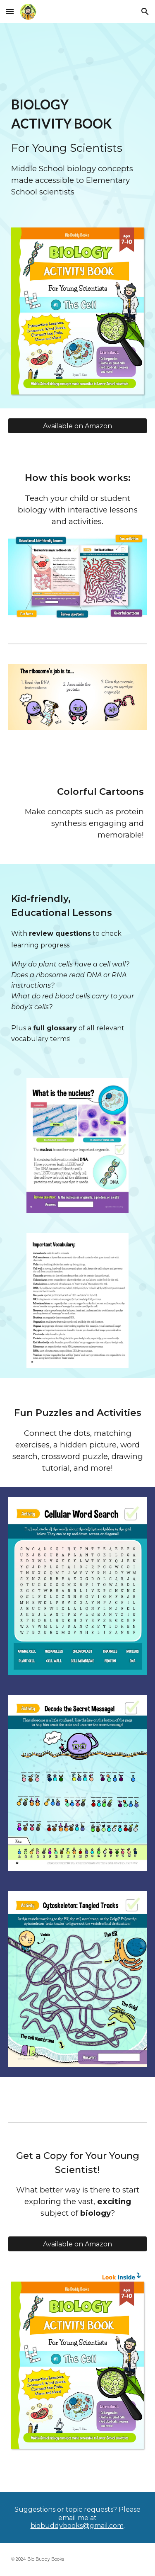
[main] (78, 146)
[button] (10, 11)
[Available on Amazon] (77, 426)
